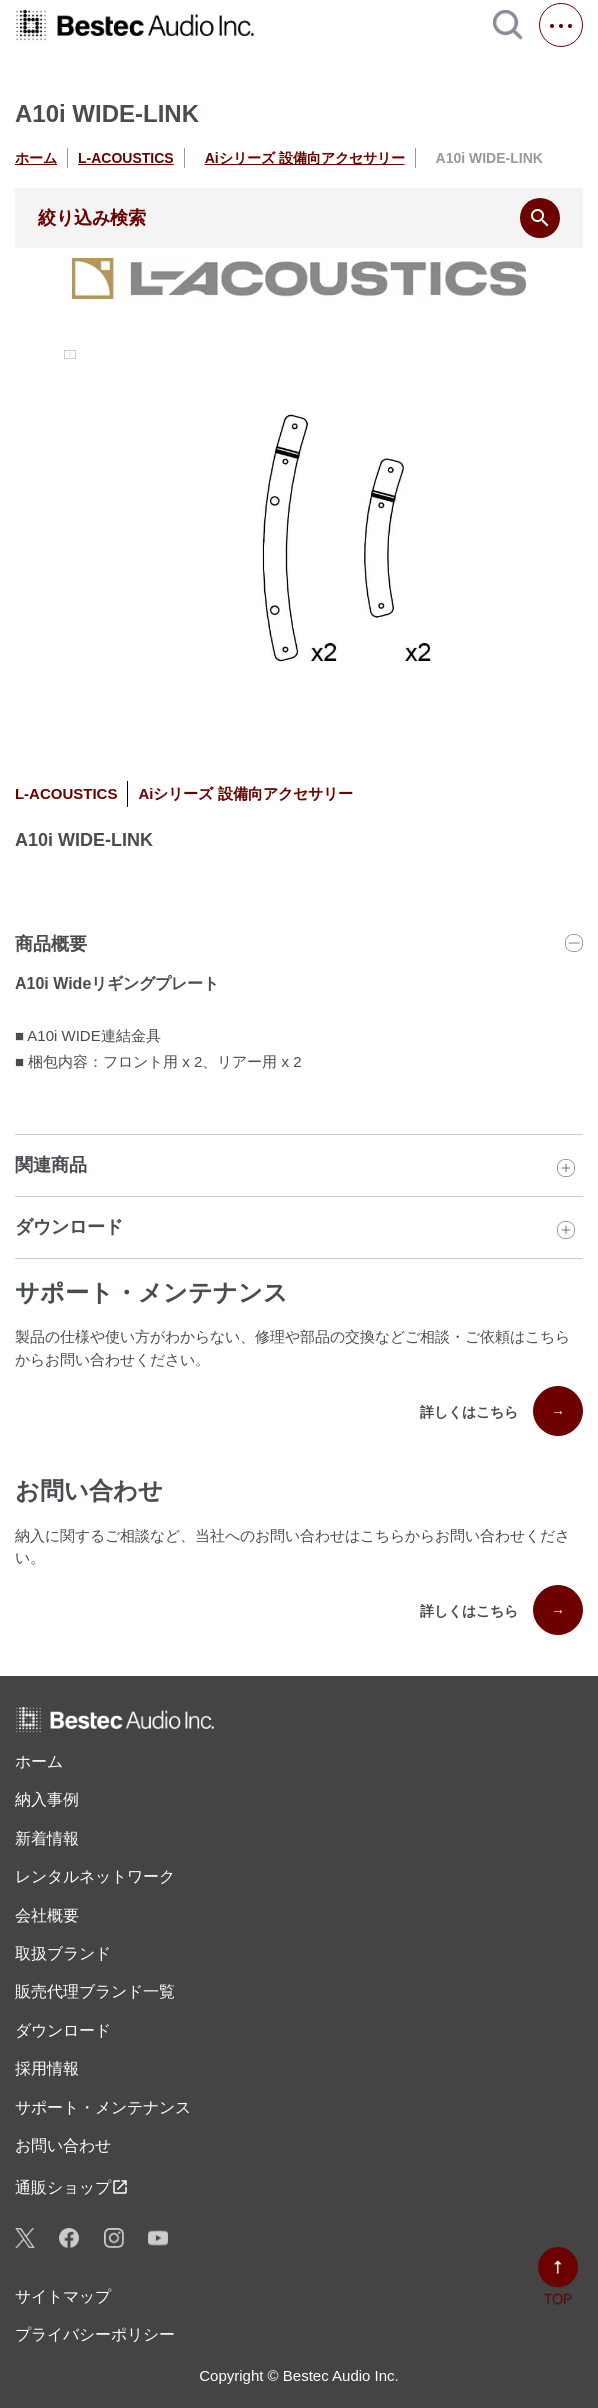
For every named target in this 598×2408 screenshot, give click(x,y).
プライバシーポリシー (95, 2334)
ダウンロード (63, 2030)
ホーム (36, 158)
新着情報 (47, 1838)
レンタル (95, 1877)
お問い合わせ (63, 2145)
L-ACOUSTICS (126, 158)
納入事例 (47, 1799)
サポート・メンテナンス (103, 2107)
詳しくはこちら (501, 1411)
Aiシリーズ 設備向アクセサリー (305, 158)
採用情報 (47, 2068)
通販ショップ (72, 2187)
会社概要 (47, 1915)
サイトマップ (63, 2296)
